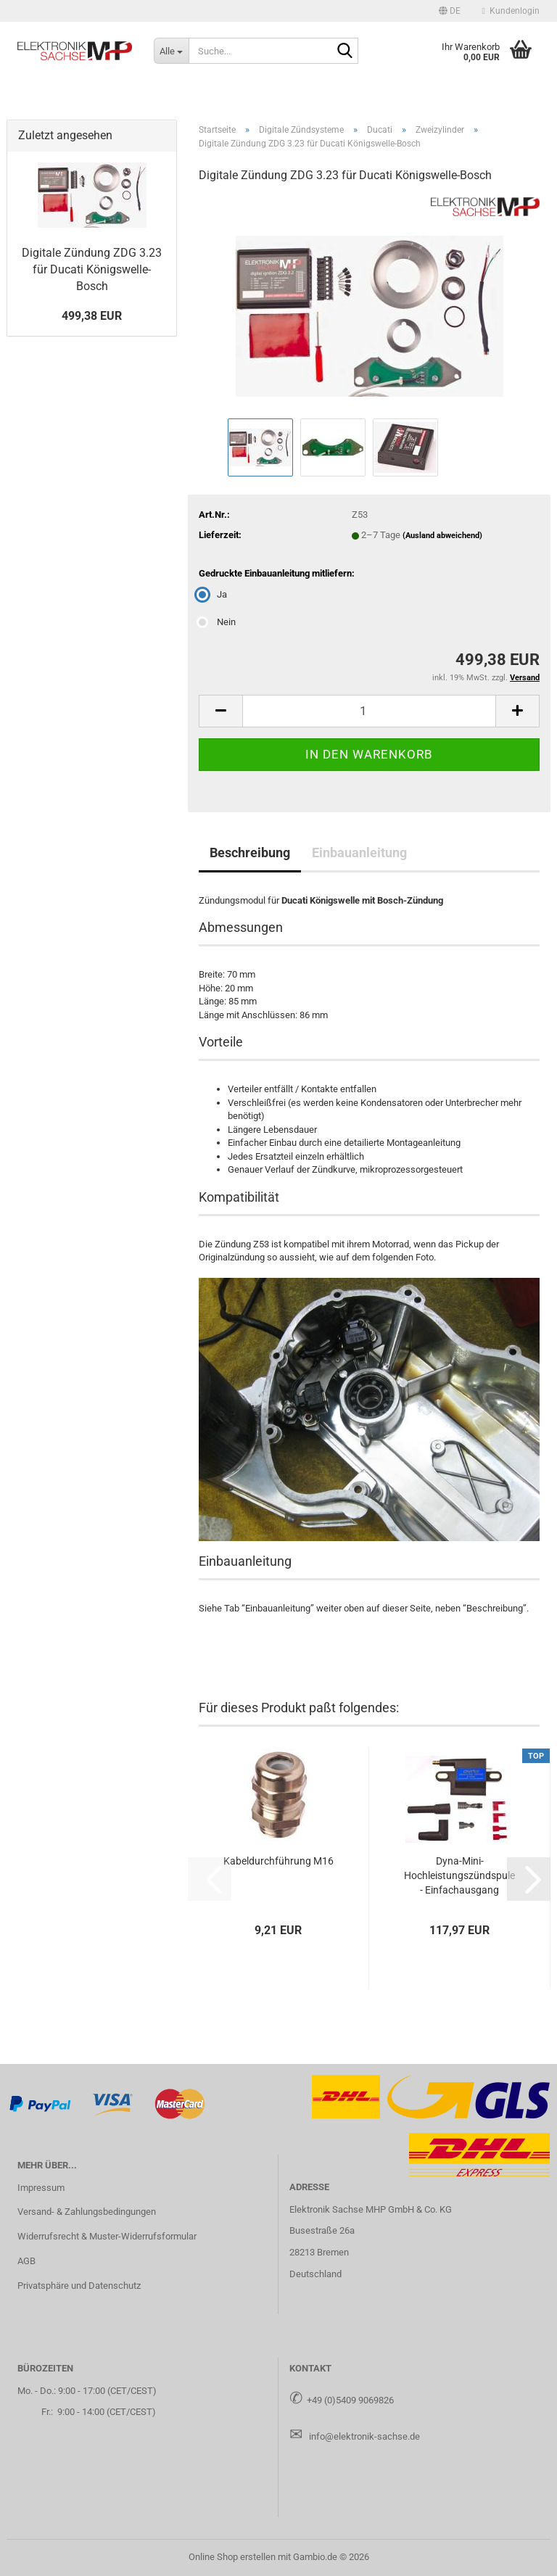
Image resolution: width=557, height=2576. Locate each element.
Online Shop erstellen (232, 2556)
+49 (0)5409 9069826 (350, 2400)
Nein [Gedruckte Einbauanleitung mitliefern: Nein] (217, 621)
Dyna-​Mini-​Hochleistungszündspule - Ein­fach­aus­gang (459, 1875)
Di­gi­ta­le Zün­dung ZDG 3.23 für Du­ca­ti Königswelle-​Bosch (92, 269)
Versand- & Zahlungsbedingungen (86, 2211)
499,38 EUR (92, 316)
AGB (26, 2260)
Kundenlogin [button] (511, 11)
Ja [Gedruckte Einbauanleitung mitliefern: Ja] (213, 594)
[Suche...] (171, 51)
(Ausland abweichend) (442, 535)
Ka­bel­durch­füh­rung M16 (278, 1861)
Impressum (41, 2187)
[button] (449, 11)
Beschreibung (250, 852)
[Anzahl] (369, 711)
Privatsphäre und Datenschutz (79, 2285)
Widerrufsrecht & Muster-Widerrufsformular (107, 2236)
